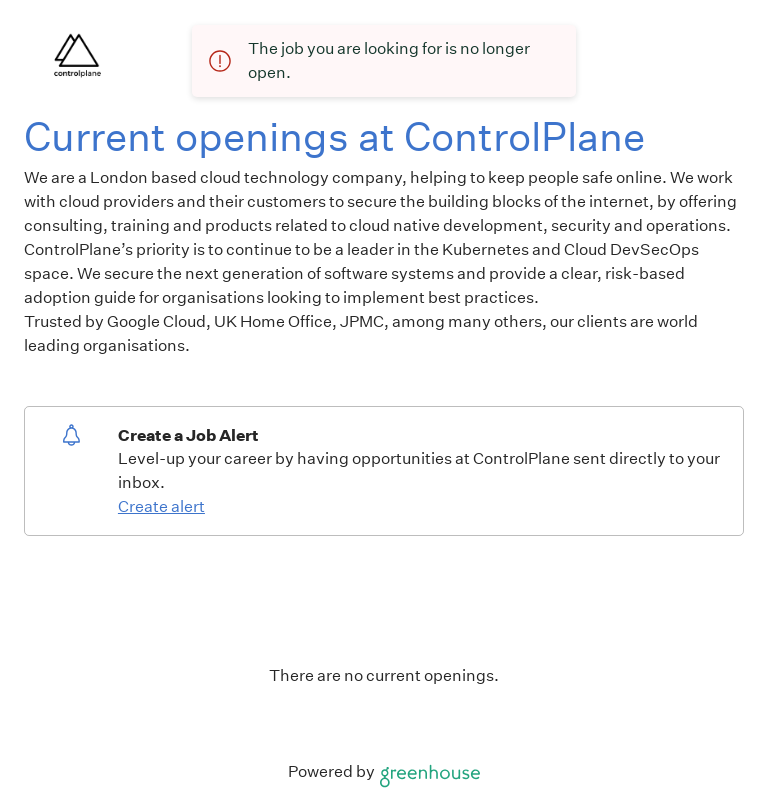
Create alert (161, 506)
